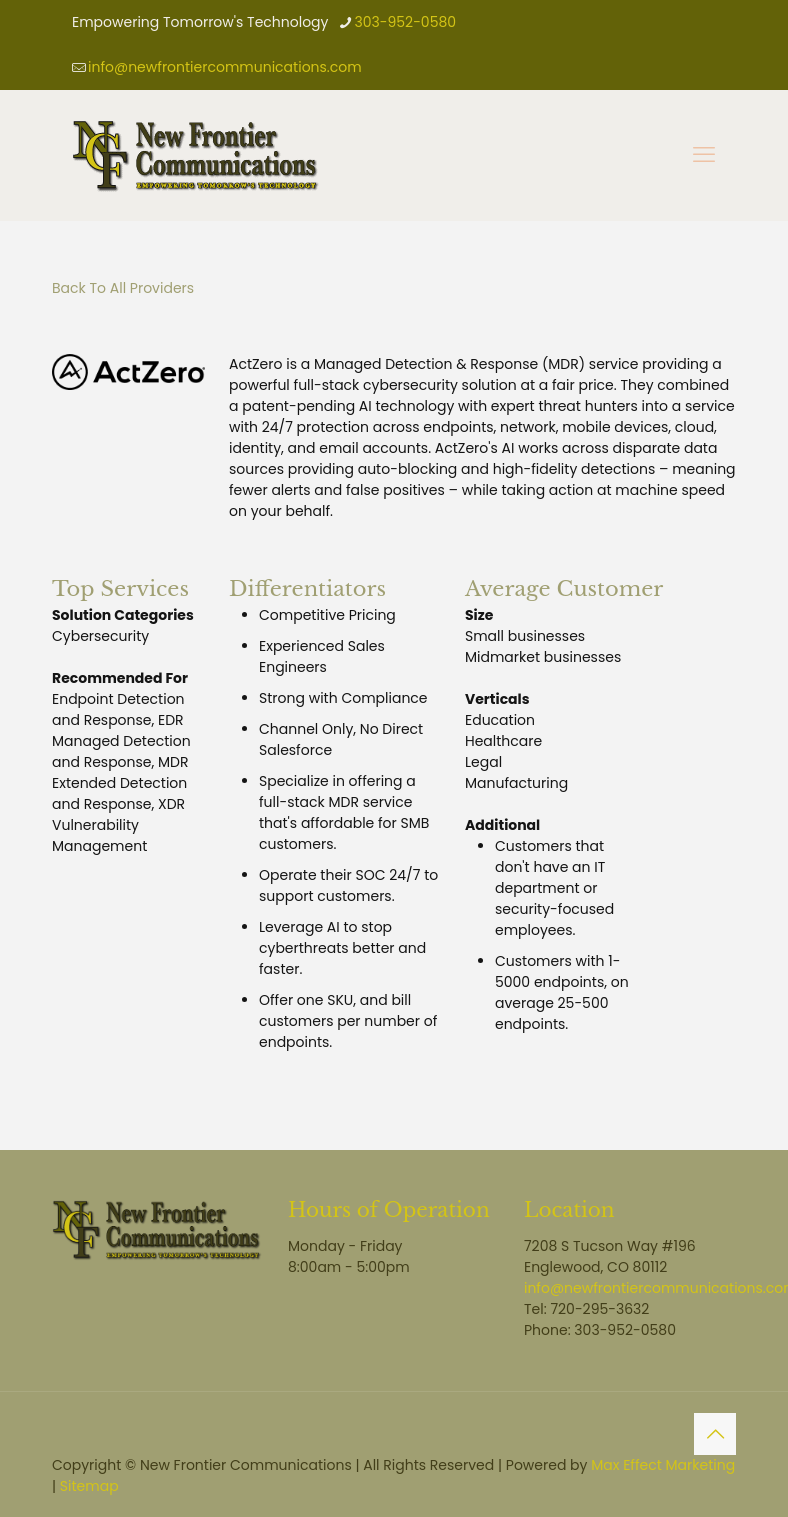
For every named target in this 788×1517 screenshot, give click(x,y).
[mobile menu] (704, 155)
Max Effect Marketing (663, 1465)
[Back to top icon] (715, 1434)
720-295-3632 (599, 1309)
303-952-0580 (625, 1330)
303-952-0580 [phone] (405, 22)
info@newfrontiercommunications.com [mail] (225, 67)
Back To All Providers (123, 288)
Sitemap (89, 1486)
